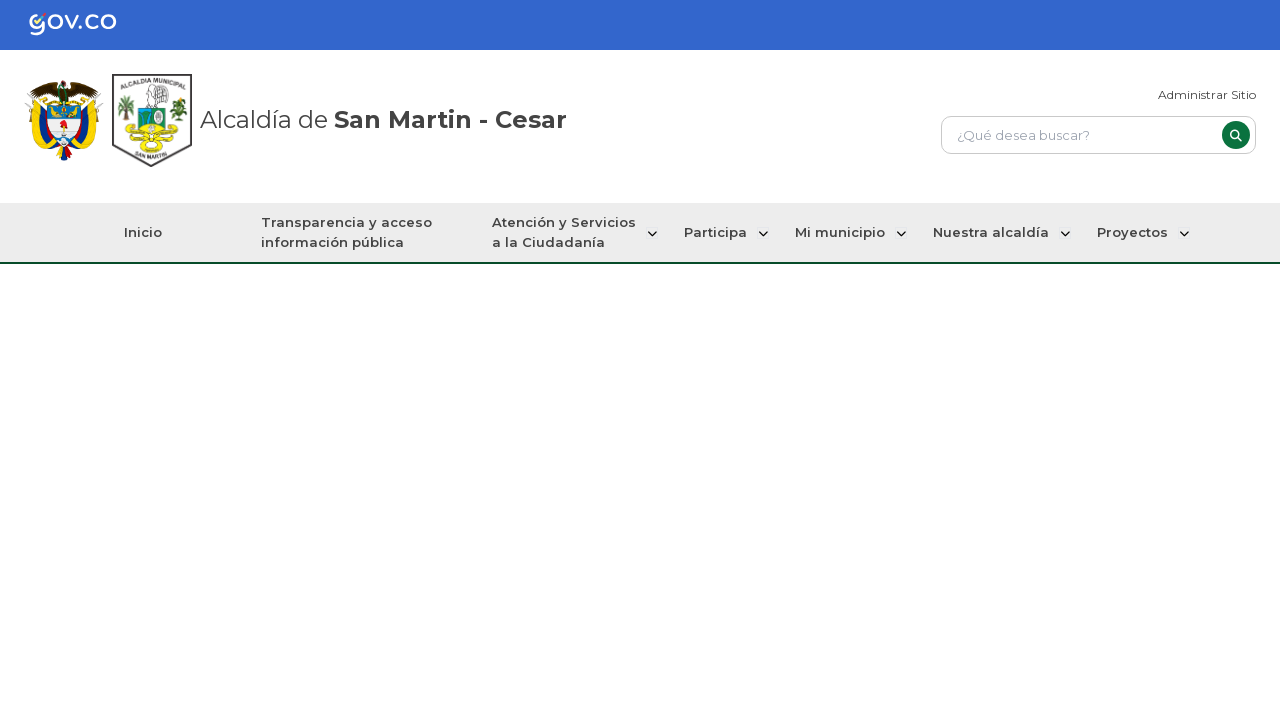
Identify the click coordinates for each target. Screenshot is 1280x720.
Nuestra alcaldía (991, 232)
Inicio (148, 232)
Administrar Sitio (1207, 94)
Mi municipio (842, 232)
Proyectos (1130, 232)
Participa (719, 232)
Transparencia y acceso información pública (352, 232)
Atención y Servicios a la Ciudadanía (570, 232)
